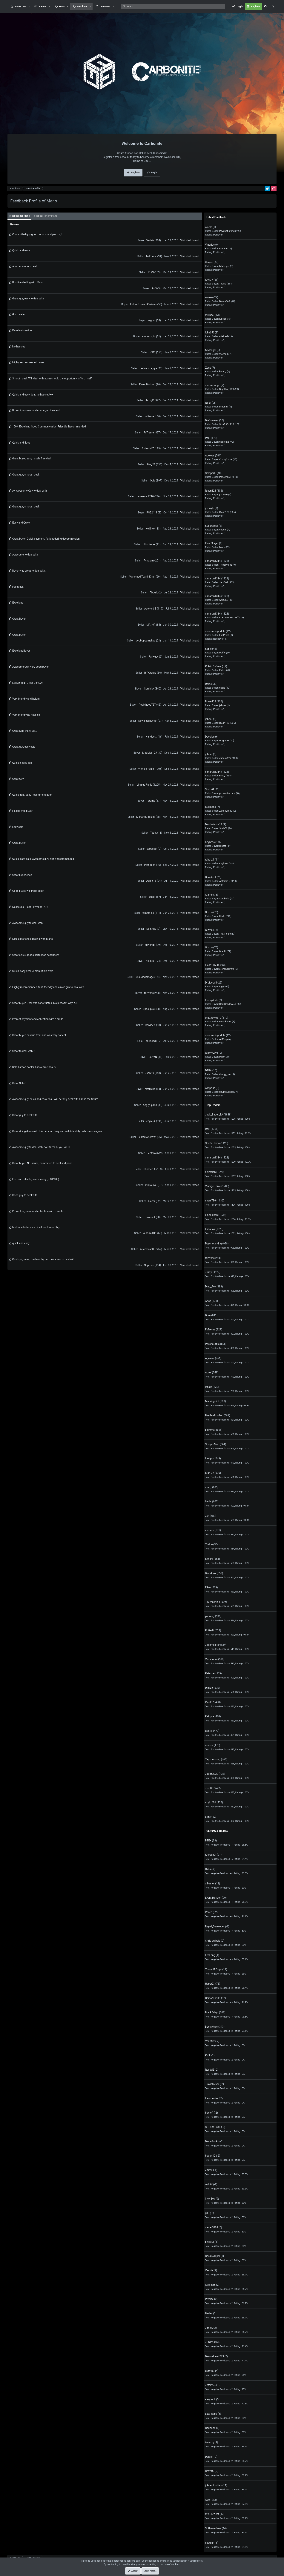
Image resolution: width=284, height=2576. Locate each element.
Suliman (209, 806)
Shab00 (223, 828)
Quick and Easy (19, 442)
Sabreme (224, 441)
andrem (209, 1530)
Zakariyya (224, 810)
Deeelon (210, 736)
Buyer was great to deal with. (27, 570)
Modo (222, 547)
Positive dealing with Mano (26, 282)
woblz (208, 227)
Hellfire (149, 528)
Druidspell (211, 982)
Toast (153, 832)
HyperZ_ (210, 1983)
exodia (209, 2542)
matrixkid (150, 1088)
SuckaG (209, 789)
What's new (20, 6)
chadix (222, 529)
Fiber (208, 1587)
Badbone (210, 2427)
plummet (210, 1429)
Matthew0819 (213, 1017)
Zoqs (208, 367)
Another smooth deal (23, 266)
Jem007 (223, 582)
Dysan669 (224, 301)
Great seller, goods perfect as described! (34, 954)
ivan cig (209, 2442)
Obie (152, 480)
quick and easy (19, 1243)
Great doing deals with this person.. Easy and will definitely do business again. (55, 1131)
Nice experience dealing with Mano (31, 938)
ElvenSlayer (211, 543)
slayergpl (150, 944)
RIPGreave (150, 672)
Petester (210, 1673)
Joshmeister (212, 1644)
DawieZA (150, 1025)
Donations (105, 6)
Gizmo (209, 894)
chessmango (212, 385)
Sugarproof (211, 525)
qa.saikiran (211, 1214)
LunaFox (210, 1229)
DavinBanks (212, 2141)
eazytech (210, 2399)
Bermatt (209, 2370)
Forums (42, 6)
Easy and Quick (19, 522)
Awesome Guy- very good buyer (29, 666)
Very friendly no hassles (24, 714)
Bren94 (223, 248)
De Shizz (151, 928)
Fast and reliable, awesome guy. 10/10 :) (34, 1179)
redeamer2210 (145, 496)
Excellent (16, 602)
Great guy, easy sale (22, 746)
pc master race (227, 793)
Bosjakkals (211, 2026)
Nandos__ (151, 736)
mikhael (209, 314)
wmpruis (210, 1088)
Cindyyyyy (211, 1052)
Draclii (222, 951)
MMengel (224, 266)
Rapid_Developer (215, 1926)
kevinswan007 (148, 1249)
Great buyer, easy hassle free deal (30, 458)
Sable (208, 648)
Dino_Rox (210, 1286)
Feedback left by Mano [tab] (45, 215)
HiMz (222, 916)
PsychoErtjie (212, 1343)
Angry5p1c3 (150, 1105)
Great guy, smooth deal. (24, 474)
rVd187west (212, 2513)
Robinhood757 (147, 704)
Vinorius (210, 244)
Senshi (209, 1558)
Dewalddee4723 (214, 2356)
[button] (29, 6)
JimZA (209, 2327)
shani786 (210, 1200)
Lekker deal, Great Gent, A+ (26, 682)
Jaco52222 (225, 758)
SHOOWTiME (212, 2127)
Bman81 (223, 406)
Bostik (208, 1730)
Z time (209, 2170)
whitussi (223, 599)
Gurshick (149, 688)
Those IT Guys (213, 1969)
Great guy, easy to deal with (26, 298)
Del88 (208, 2456)
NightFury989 (226, 389)
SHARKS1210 (226, 424)
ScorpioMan (212, 1444)
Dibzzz (209, 1687)
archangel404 (226, 968)
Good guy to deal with (23, 1195)
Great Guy (16, 778)
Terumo (150, 800)
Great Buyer (17, 618)
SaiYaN (153, 1056)
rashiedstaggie (148, 368)
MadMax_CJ (149, 752)
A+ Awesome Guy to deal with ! (28, 490)
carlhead (151, 1040)
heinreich (210, 1171)
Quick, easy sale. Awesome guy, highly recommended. (42, 858)
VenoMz (210, 2041)
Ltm (207, 1816)
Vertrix (150, 240)
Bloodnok (210, 1573)
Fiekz (222, 670)
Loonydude (211, 1000)
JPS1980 (210, 2341)
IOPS (151, 272)
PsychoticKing (226, 231)
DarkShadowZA (227, 1004)
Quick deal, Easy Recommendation (30, 794)
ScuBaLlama (212, 1143)
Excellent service (20, 330)
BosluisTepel (212, 2256)
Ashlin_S (151, 880)
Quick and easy (19, 250)
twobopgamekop (145, 640)
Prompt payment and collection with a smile (36, 1019)
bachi (208, 1501)
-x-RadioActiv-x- (147, 1136)
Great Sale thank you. (23, 730)
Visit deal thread (189, 240)
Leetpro (151, 1153)
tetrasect (152, 848)
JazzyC (149, 400)
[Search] (176, 6)
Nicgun (150, 960)
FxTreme (149, 432)
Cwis (208, 1869)
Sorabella (224, 898)
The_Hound (225, 933)
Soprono (149, 1265)
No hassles (17, 346)
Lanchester (211, 2098)
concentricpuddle (215, 631)
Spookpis (148, 1008)
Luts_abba (211, 2413)
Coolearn (210, 2284)
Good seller (17, 314)
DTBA (222, 1056)
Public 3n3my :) (214, 666)
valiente (149, 416)
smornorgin (149, 336)
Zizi (207, 1515)
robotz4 (223, 845)
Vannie (209, 2270)
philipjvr (209, 2241)
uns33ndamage (145, 976)
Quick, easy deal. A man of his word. (31, 971)
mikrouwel (151, 1185)
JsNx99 (149, 1073)
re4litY (209, 2184)
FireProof (224, 635)
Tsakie (222, 283)
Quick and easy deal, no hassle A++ (31, 394)
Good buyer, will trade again (26, 890)
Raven (208, 1912)
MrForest (151, 256)
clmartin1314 (213, 560)
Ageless (209, 455)
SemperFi (210, 473)
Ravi (207, 1128)
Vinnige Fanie (146, 768)
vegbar (151, 320)
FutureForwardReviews (143, 304)
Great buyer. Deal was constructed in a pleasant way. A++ (44, 1002)
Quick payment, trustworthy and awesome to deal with (42, 1259)
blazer (151, 1201)
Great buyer (17, 634)
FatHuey (153, 656)
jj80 (207, 2213)
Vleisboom (211, 1659)
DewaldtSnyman (147, 720)
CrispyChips (225, 459)
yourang (209, 1616)
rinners (209, 1745)
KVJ (207, 2055)
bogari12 (210, 2155)
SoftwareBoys (213, 2528)
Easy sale (16, 826)
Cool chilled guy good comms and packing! (35, 234)
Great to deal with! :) (22, 1051)
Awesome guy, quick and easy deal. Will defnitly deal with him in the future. (54, 1099)
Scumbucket (226, 1091)
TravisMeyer (212, 2084)
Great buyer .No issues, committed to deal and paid (40, 1163)
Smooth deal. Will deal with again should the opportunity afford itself (50, 378)
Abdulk (154, 592)
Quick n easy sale (20, 762)
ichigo (208, 1386)
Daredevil (210, 877)
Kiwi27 (209, 279)
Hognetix (224, 740)
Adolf (208, 2499)
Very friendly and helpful (24, 698)
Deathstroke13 (213, 824)
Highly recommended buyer (26, 362)
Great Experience (20, 874)
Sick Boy (210, 2198)
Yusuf (152, 896)
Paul (207, 437)
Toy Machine (212, 1601)
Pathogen (149, 864)
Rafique (209, 1716)
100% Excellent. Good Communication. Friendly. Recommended (47, 426)
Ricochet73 (225, 1021)
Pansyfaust (225, 477)
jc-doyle (223, 494)
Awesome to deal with (23, 554)
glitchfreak (149, 544)
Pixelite (209, 2299)
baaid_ (222, 371)
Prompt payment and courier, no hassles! (34, 410)
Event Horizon (147, 384)
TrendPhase (225, 564)
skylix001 (210, 1802)
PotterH (209, 1630)
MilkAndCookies (145, 816)
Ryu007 (209, 1702)
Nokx (208, 402)
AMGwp (223, 1039)
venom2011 (150, 1233)
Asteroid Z (148, 448)
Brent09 (209, 2470)
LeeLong (210, 1955)
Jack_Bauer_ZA (214, 1114)
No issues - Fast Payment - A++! (29, 906)
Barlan (209, 2313)
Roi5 (154, 288)
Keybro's (210, 842)
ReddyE (209, 2069)
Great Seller (17, 1083)
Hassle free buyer (21, 810)
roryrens (149, 992)
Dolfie (222, 652)
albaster (209, 1883)
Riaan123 (210, 490)
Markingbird (212, 1401)
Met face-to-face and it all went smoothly (34, 1227)
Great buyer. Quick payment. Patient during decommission (44, 538)
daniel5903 (211, 2227)
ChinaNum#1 (212, 1998)
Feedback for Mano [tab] (19, 215)
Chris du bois (212, 1940)
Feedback (82, 6)
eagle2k (151, 1121)
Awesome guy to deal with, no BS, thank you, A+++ (39, 1147)
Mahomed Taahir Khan (142, 576)
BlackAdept (211, 2012)
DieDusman (212, 420)
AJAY (208, 1372)
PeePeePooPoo (214, 1415)
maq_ (222, 775)
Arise (208, 1300)
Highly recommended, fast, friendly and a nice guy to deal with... (47, 987)
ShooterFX (150, 1169)
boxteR (209, 2112)
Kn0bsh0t (210, 1854)
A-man (209, 297)
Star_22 (150, 464)
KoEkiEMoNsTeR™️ (229, 617)
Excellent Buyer (19, 650)
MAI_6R (150, 624)
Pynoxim (149, 560)
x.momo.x (148, 912)
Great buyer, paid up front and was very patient (37, 1035)
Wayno (209, 262)
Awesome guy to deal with (26, 922)
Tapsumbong (212, 1759)
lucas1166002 (213, 965)
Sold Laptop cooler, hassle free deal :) (32, 1067)
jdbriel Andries (213, 2485)
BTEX (208, 1840)
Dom (208, 1315)
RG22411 (151, 512)
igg (221, 986)
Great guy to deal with (23, 1115)
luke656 (223, 318)
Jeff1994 (210, 2384)
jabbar (222, 705)
